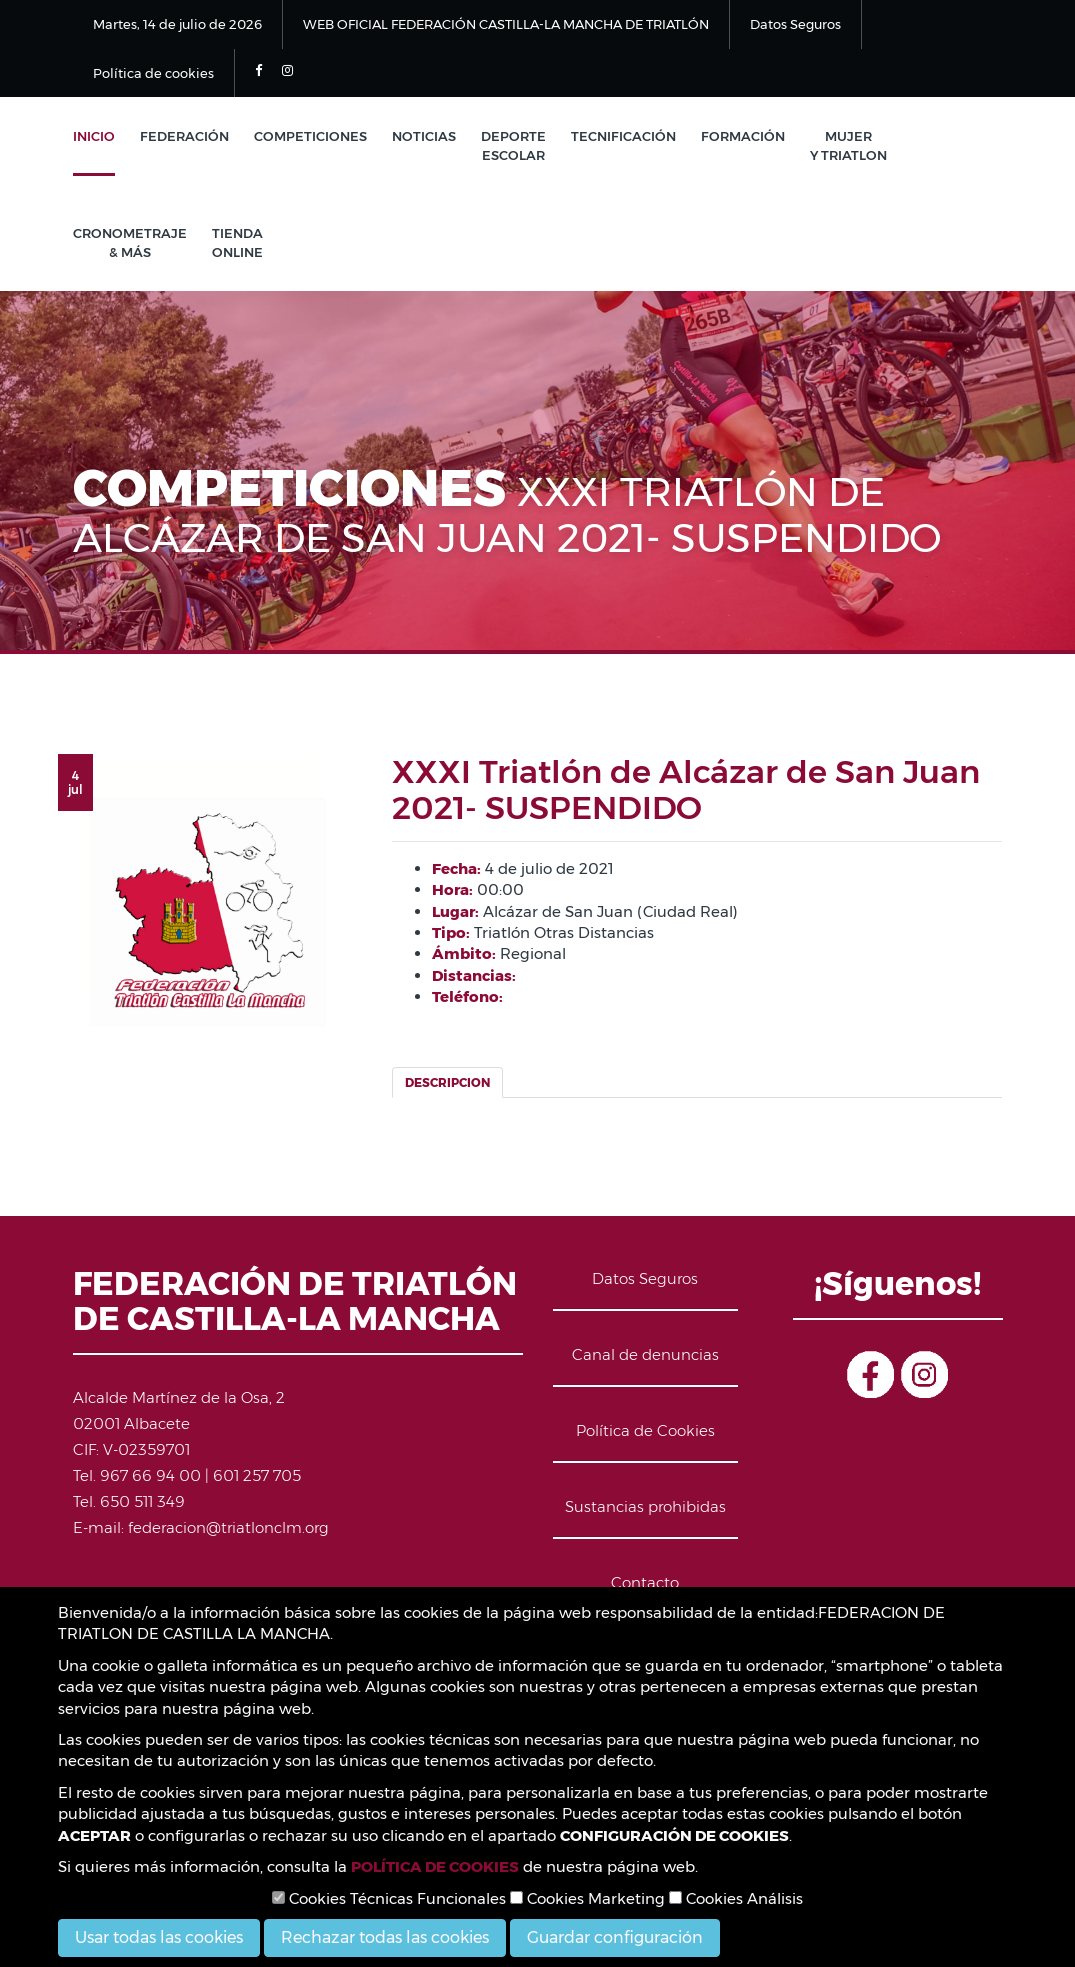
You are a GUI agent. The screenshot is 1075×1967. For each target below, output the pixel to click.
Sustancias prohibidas (645, 1506)
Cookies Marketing (587, 1898)
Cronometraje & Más (130, 242)
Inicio (94, 136)
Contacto (645, 1582)
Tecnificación (623, 136)
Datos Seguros (795, 24)
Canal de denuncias (645, 1354)
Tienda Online (237, 242)
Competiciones (310, 136)
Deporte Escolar (513, 145)
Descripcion (447, 1082)
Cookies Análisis (736, 1898)
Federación (184, 136)
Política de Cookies (645, 1430)
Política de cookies (153, 73)
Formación (743, 136)
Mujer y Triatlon (848, 145)
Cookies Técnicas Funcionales (389, 1898)
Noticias (424, 136)
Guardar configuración (615, 1937)
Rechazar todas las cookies (385, 1937)
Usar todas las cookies (159, 1937)
